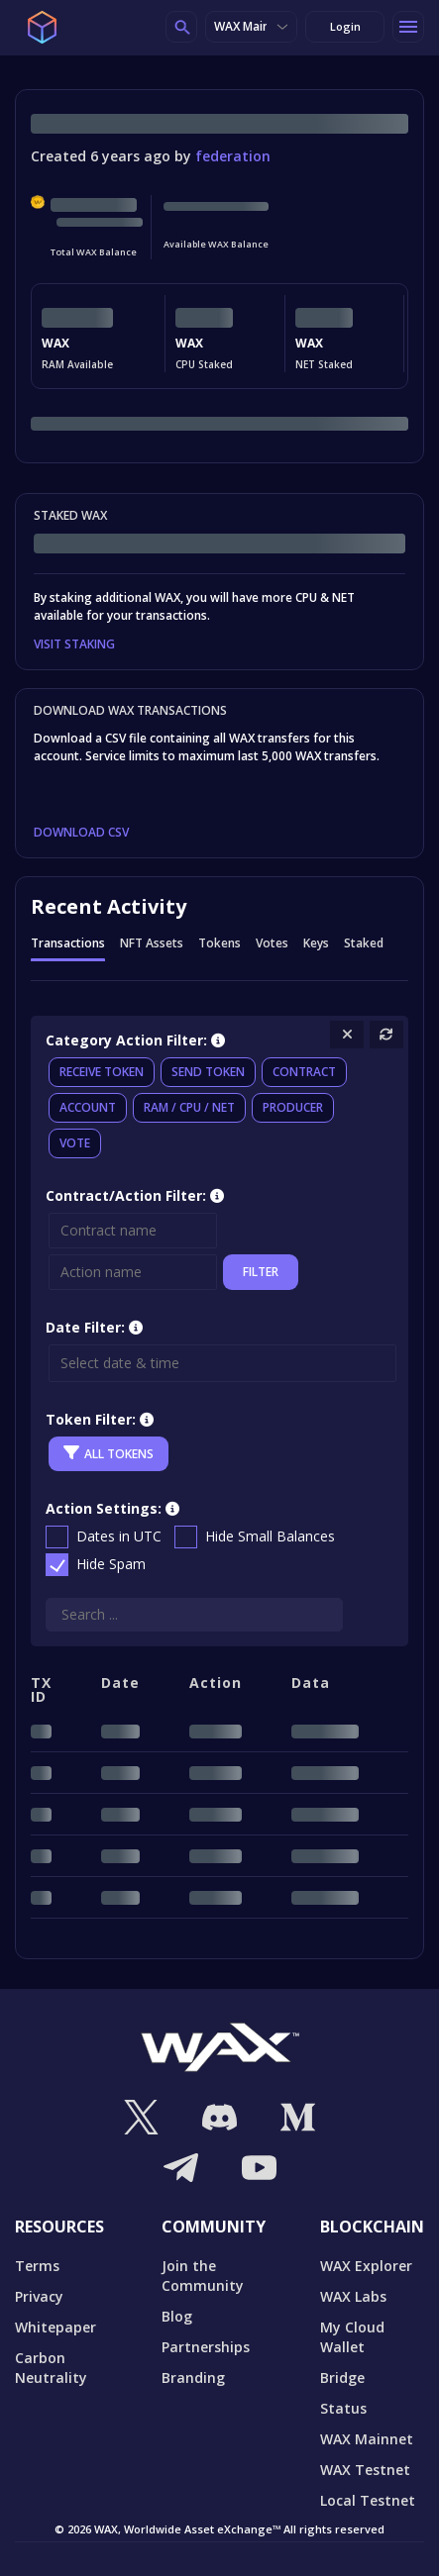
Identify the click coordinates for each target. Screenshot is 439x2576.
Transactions (68, 944)
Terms (37, 2265)
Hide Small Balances (270, 1536)
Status (343, 2408)
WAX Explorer (366, 2265)
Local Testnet (367, 2500)
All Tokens (108, 1453)
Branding (193, 2377)
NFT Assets (151, 944)
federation (233, 156)
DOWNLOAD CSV (81, 833)
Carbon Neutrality (51, 2367)
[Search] (194, 1615)
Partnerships (206, 2346)
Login (345, 26)
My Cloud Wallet (352, 2337)
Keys (316, 944)
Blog (177, 2316)
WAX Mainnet (251, 26)
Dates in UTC (119, 1536)
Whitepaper (55, 2327)
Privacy (39, 2296)
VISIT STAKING (74, 644)
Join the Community (203, 2275)
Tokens (219, 944)
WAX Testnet (365, 2469)
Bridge (342, 2377)
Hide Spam (111, 1563)
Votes (272, 944)
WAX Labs (353, 2296)
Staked (364, 944)
